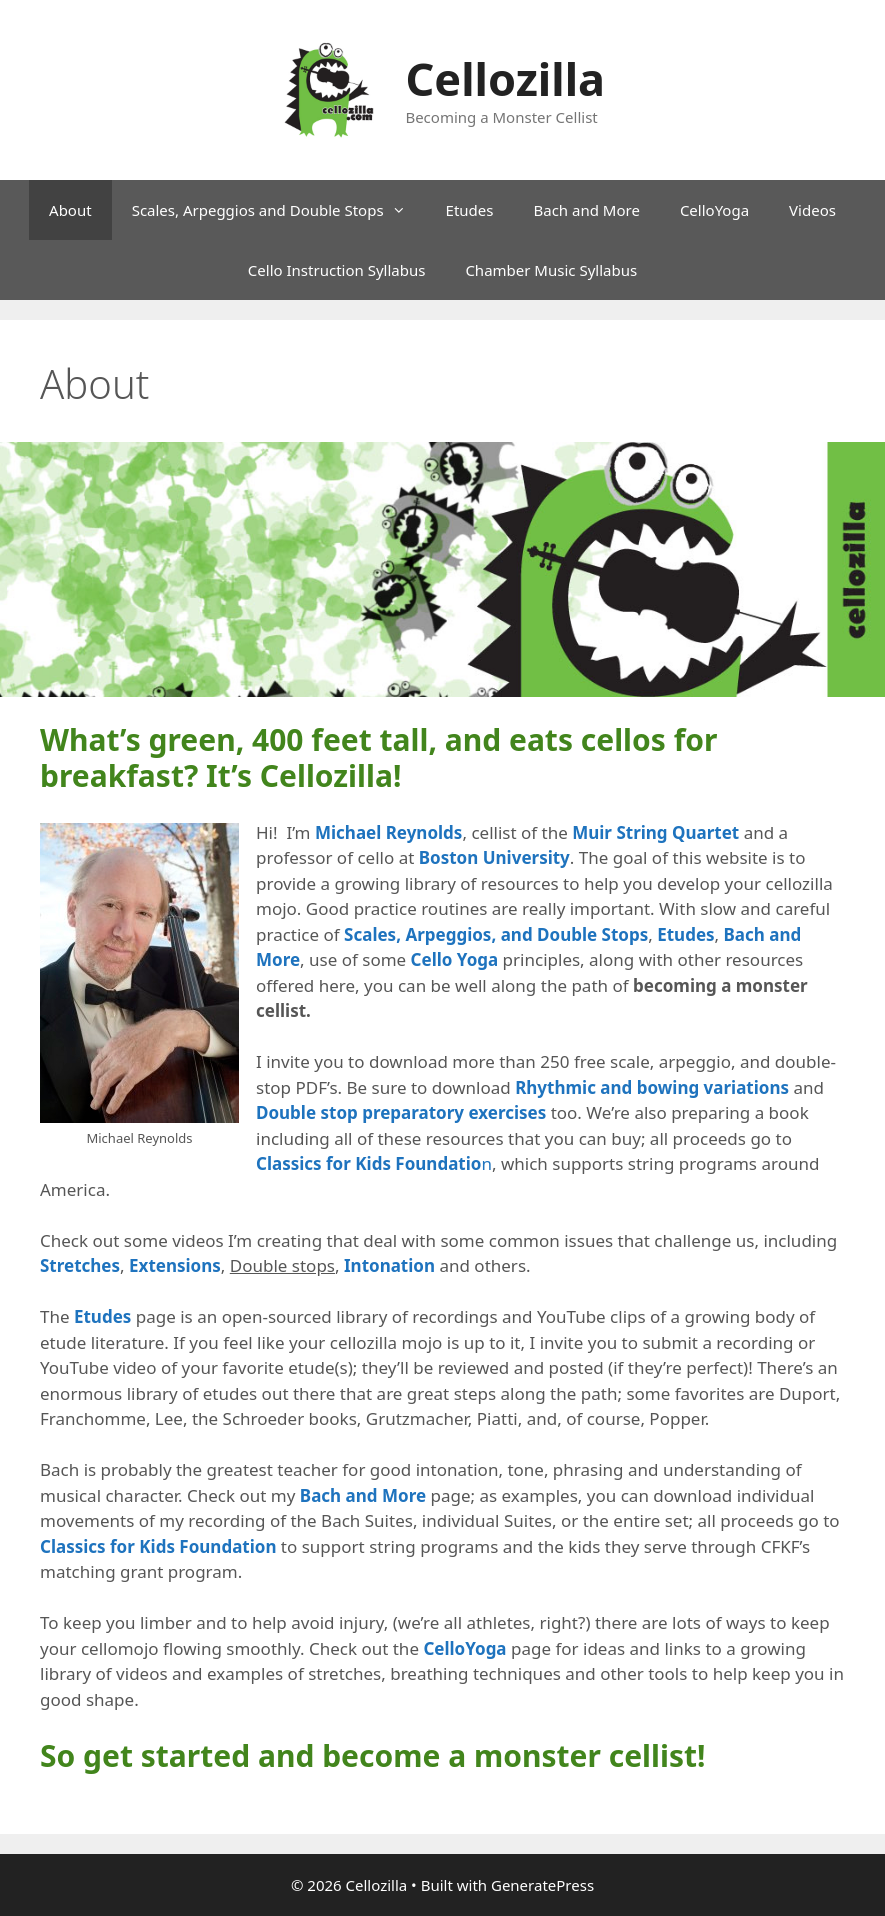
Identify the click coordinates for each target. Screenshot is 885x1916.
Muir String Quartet (655, 832)
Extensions (175, 1265)
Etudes (470, 210)
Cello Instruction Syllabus (337, 270)
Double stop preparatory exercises (401, 1112)
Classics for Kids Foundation (158, 1546)
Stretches (80, 1265)
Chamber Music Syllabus (551, 270)
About (70, 210)
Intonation (389, 1265)
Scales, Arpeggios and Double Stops (279, 210)
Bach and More (586, 210)
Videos (812, 210)
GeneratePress (542, 1885)
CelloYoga (714, 210)
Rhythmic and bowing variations (652, 1087)
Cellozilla (505, 78)
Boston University (494, 857)
